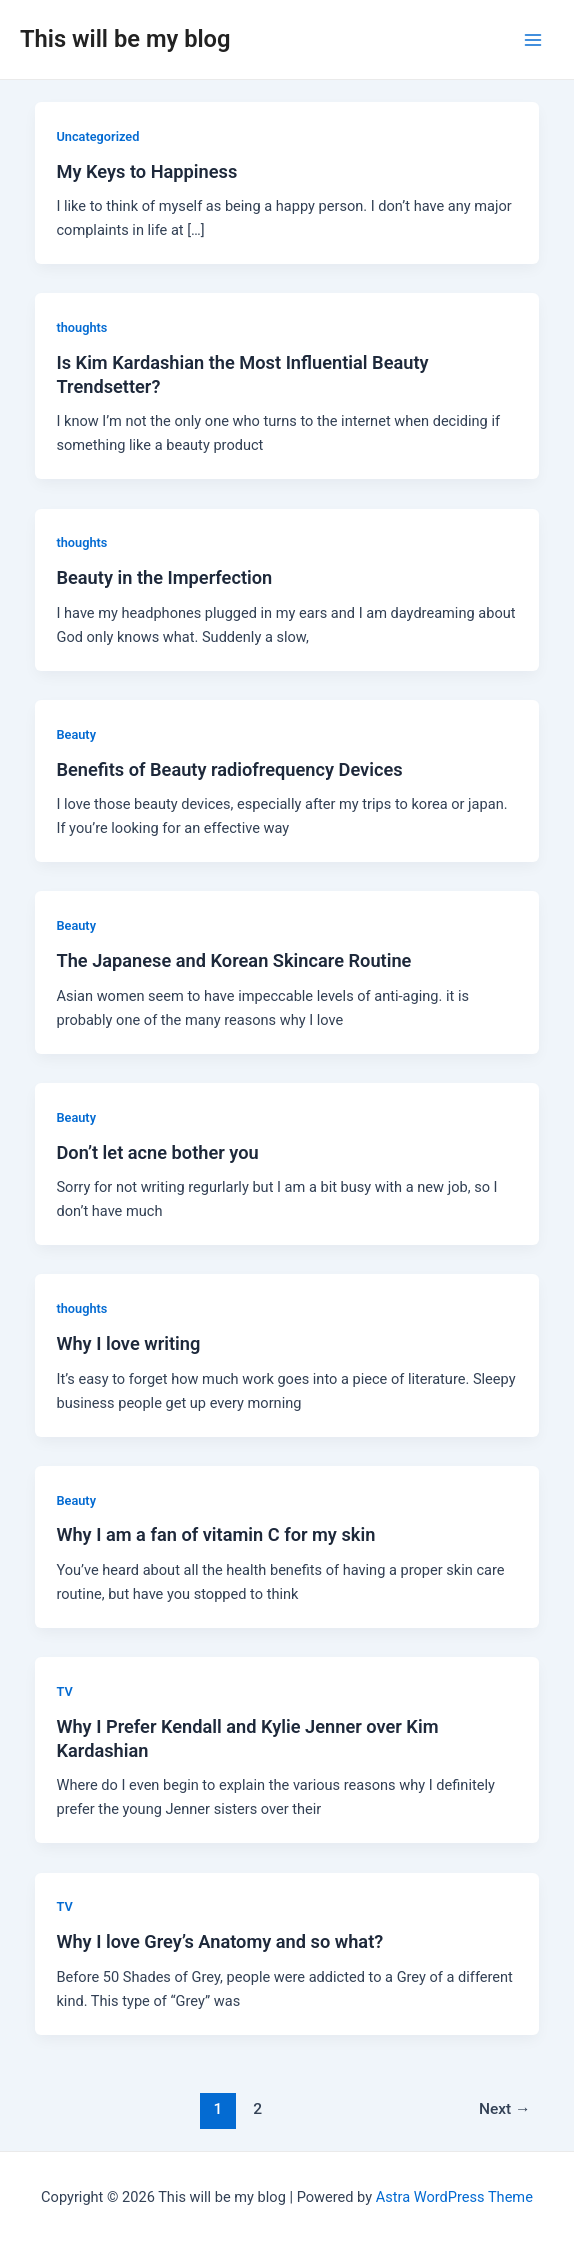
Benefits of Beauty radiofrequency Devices (229, 769)
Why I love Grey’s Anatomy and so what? (219, 1941)
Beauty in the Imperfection (164, 577)
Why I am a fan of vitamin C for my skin (215, 1534)
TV (64, 1691)
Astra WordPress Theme (454, 2197)
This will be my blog (125, 39)
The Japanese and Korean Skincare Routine (233, 960)
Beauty (76, 734)
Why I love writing (128, 1343)
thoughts (81, 327)
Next (505, 2109)
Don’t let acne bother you (157, 1152)
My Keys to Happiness (146, 171)
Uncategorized (97, 136)
